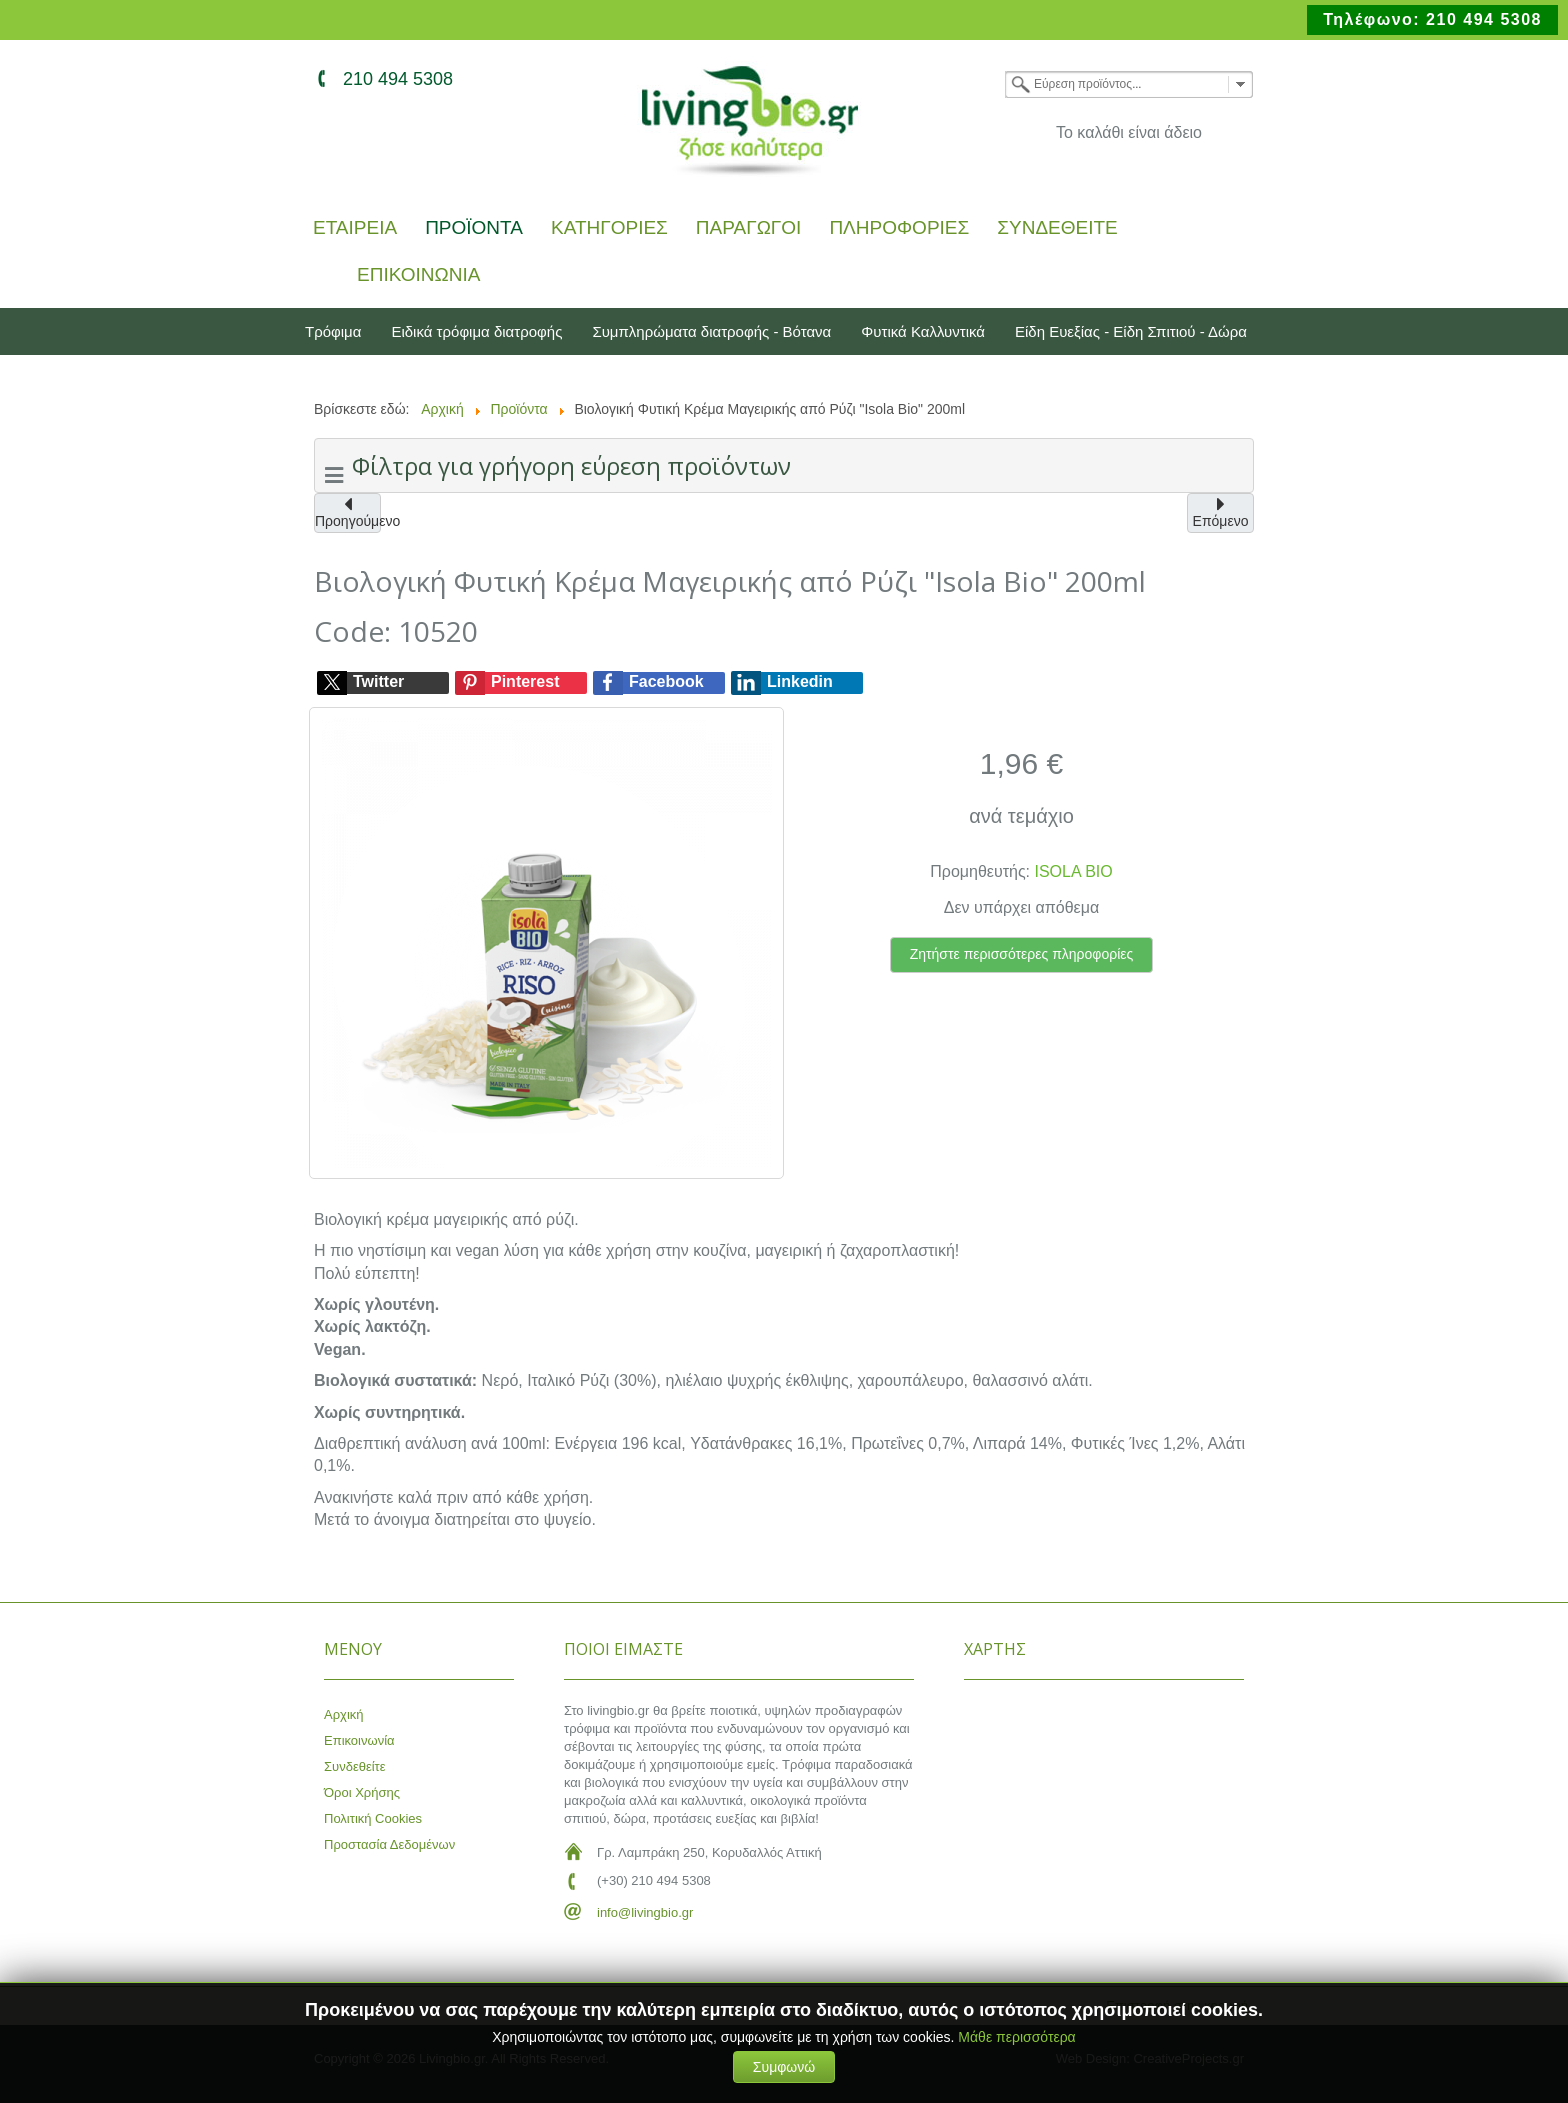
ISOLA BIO (1074, 871)
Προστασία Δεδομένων (389, 1844)
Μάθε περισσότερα (1016, 2037)
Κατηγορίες (609, 228)
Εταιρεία (355, 228)
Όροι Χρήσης (362, 1792)
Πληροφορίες (899, 228)
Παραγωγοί (749, 228)
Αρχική (344, 1714)
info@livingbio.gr (645, 1912)
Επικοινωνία (418, 275)
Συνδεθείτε (1057, 228)
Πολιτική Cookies (373, 1818)
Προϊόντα (474, 228)
